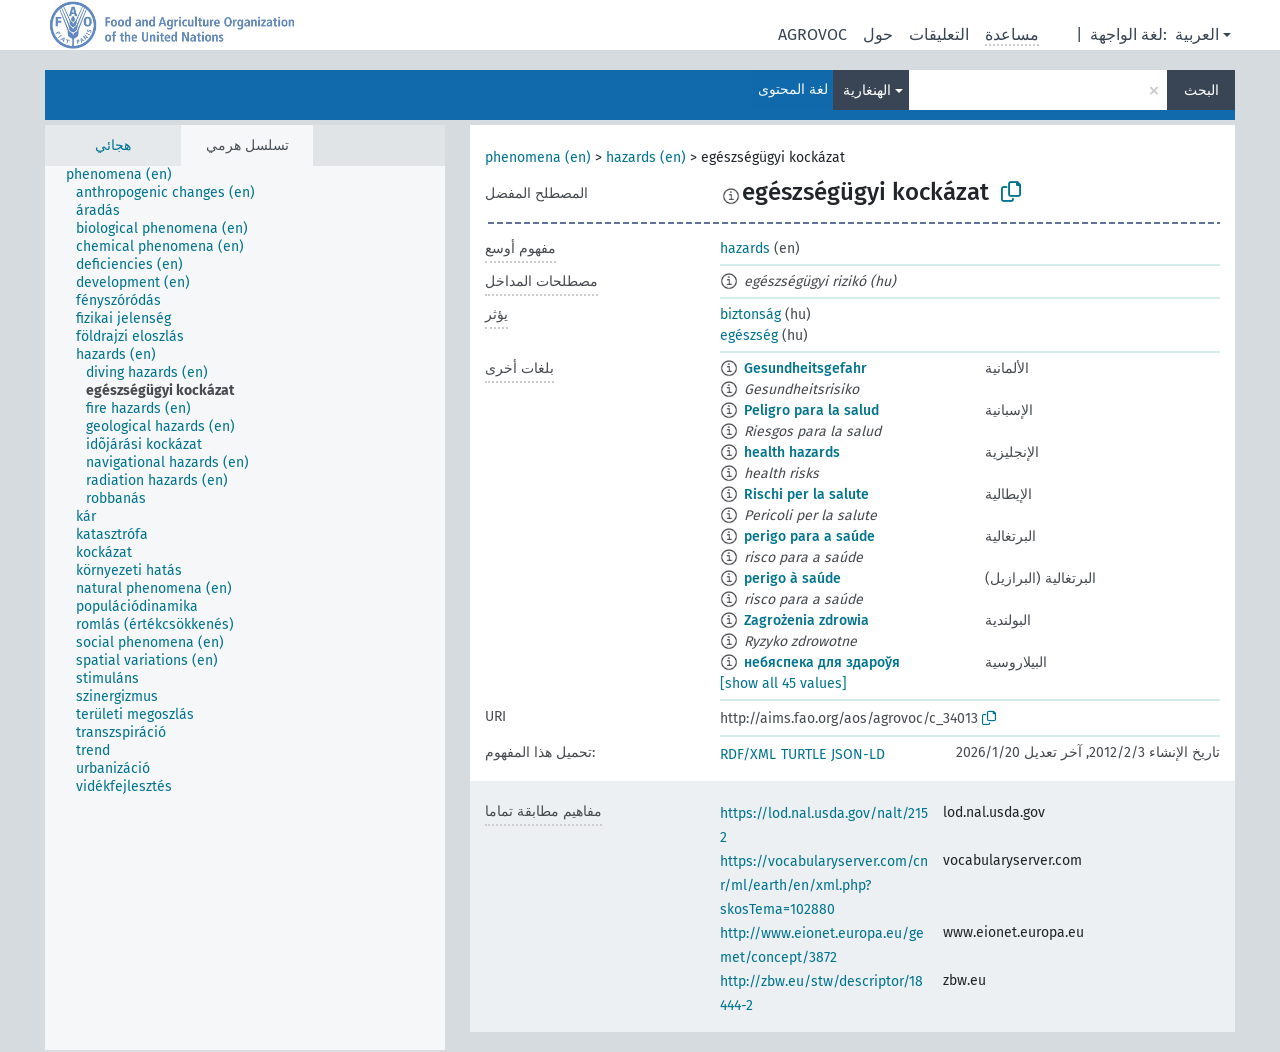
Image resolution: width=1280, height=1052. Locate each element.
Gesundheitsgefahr (805, 368)
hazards (745, 248)
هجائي (113, 145)
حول (878, 34)
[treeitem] (127, 175)
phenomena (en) (538, 157)
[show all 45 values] (783, 683)
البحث (1201, 90)
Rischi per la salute (806, 494)
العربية (1197, 34)
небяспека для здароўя (822, 662)
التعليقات (939, 34)
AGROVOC (812, 34)
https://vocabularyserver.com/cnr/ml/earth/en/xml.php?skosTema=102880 (824, 885)
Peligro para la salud (811, 410)
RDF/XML (748, 754)
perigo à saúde (792, 578)
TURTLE (803, 754)
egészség (749, 335)
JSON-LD (858, 754)
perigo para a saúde (809, 536)
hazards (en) (646, 157)
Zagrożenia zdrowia (806, 620)
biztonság (750, 314)
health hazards (792, 452)
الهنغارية (867, 90)
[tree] (245, 608)
